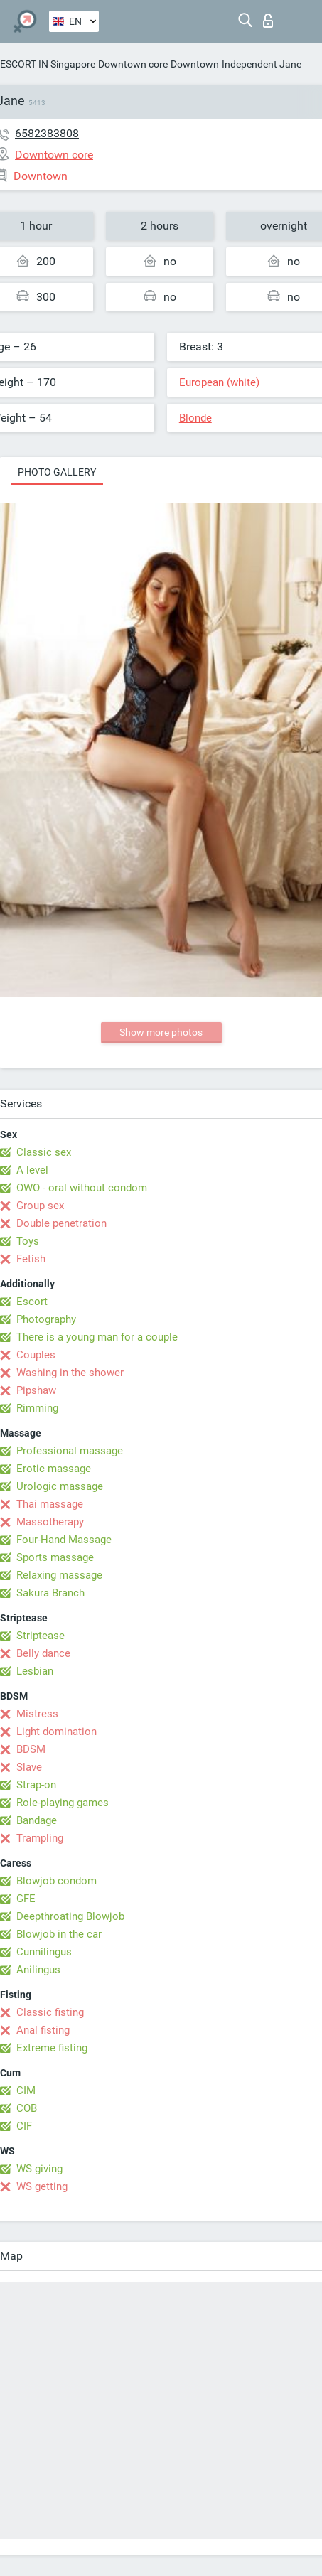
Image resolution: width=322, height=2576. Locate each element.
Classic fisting (50, 2012)
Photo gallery (57, 472)
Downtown (195, 64)
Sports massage (55, 1557)
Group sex (40, 1205)
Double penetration (61, 1223)
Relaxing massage (59, 1575)
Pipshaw (36, 1390)
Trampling (39, 1838)
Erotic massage (53, 1468)
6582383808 (47, 133)
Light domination (56, 1731)
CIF (24, 2126)
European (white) (219, 382)
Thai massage (49, 1504)
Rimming (37, 1408)
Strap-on (36, 1784)
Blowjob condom (56, 1880)
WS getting (42, 2186)
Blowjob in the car (59, 1934)
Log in (268, 20)
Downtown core (133, 64)
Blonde (195, 418)
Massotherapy (50, 1521)
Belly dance (43, 1653)
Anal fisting (43, 2030)
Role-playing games (62, 1802)
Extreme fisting (51, 2047)
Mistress (37, 1713)
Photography (46, 1319)
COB (26, 2108)
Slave (29, 1767)
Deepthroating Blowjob (70, 1916)
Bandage (36, 1820)
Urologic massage (59, 1486)
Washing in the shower (70, 1372)
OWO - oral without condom (81, 1187)
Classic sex (43, 1152)
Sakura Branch (50, 1593)
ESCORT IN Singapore (47, 64)
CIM (26, 2090)
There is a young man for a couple (97, 1337)
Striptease (40, 1635)
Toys (27, 1241)
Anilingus (38, 1969)
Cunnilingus (44, 1952)
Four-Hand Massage (64, 1539)
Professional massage (69, 1450)
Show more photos (161, 1032)
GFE (26, 1898)
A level (32, 1170)
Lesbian (34, 1671)
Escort (32, 1301)
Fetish (30, 1258)
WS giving (39, 2168)
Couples (35, 1354)
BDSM (30, 1749)
